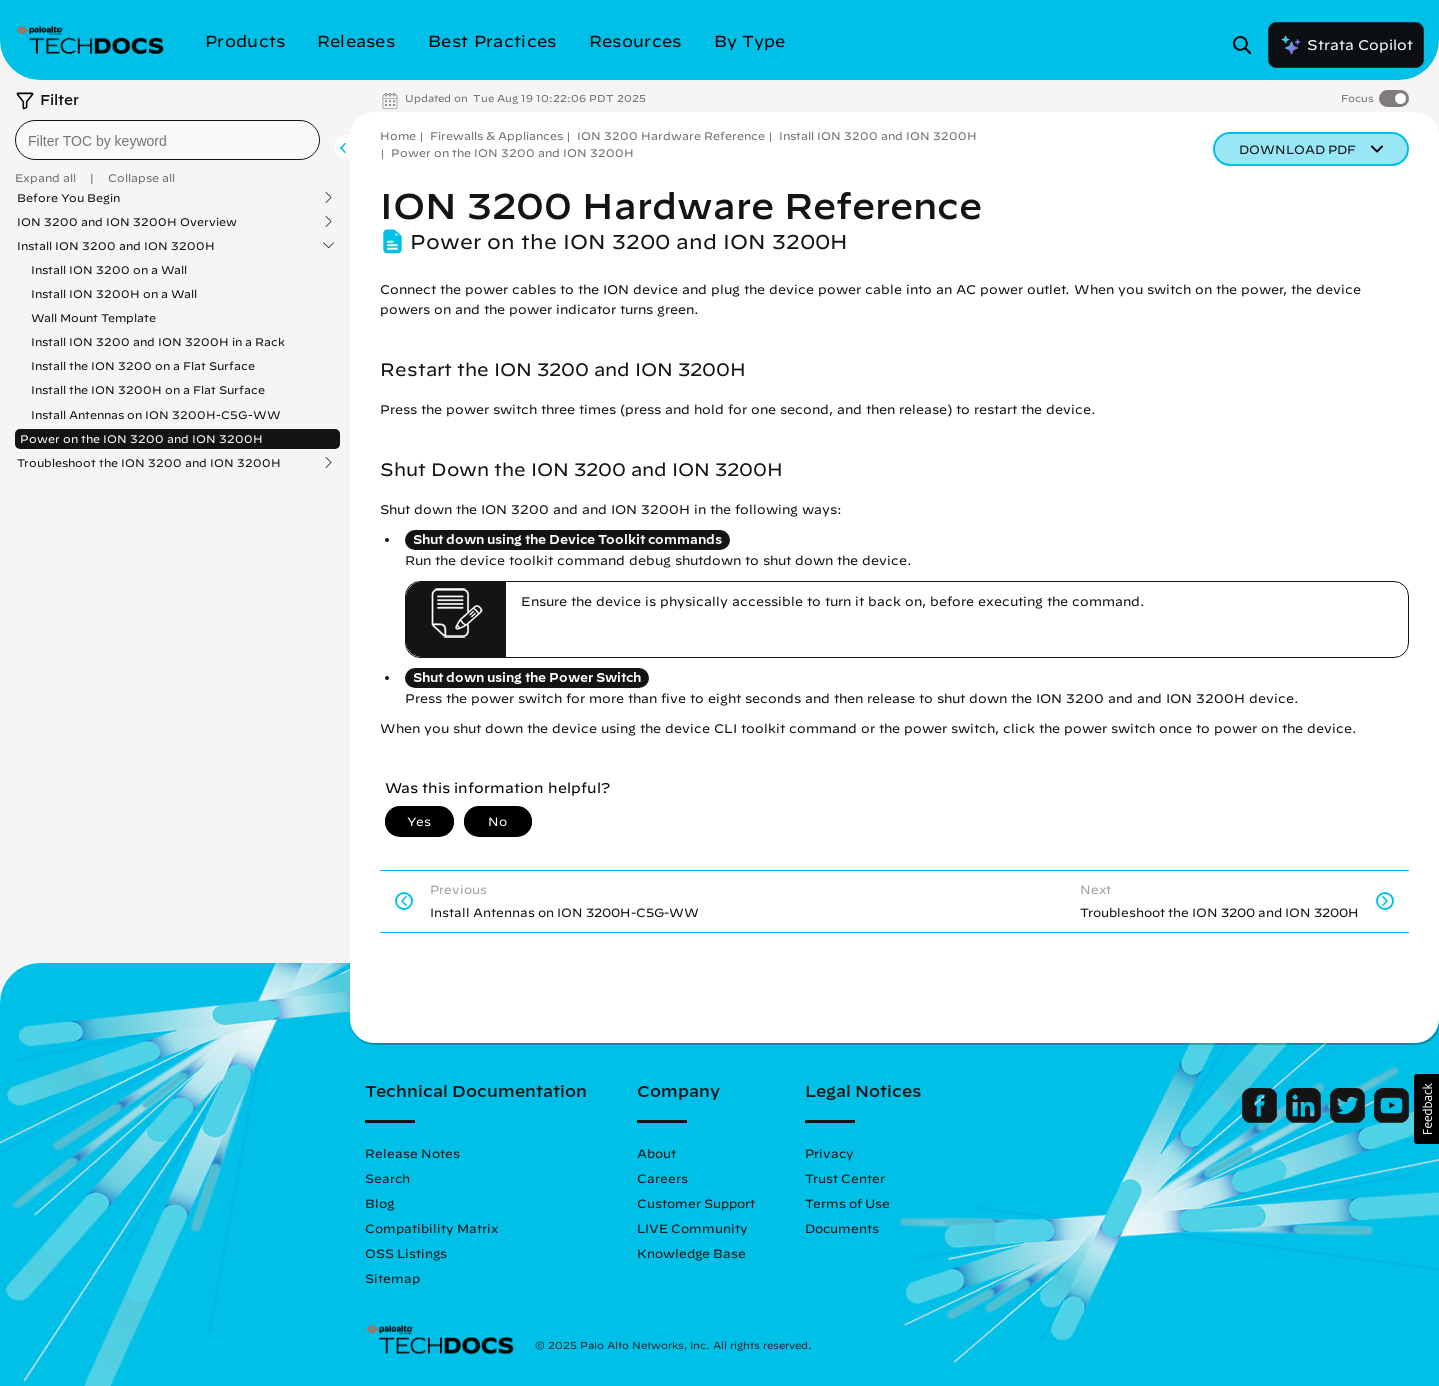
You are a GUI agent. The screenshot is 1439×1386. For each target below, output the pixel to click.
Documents (842, 1228)
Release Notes (412, 1153)
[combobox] (167, 140)
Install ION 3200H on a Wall (114, 293)
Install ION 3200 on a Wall (109, 269)
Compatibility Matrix (431, 1228)
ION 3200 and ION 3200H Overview (127, 222)
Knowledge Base (691, 1253)
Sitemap (392, 1278)
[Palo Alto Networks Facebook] (1261, 1118)
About (656, 1153)
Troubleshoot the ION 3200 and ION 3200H (149, 463)
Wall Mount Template (93, 317)
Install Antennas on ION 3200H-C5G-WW (156, 414)
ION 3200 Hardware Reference (671, 135)
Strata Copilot (1346, 45)
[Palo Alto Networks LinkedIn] (1305, 1118)
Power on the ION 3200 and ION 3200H (141, 438)
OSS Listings (406, 1253)
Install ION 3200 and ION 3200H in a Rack (158, 341)
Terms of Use (847, 1203)
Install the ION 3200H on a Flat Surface (148, 389)
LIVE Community (692, 1228)
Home (398, 135)
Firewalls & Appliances (496, 135)
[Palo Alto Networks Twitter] (1349, 1118)
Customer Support (696, 1203)
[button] (1426, 1109)
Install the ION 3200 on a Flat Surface (143, 365)
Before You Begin (68, 198)
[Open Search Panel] (1248, 45)
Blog (379, 1203)
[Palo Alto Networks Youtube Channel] (1391, 1118)
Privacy (829, 1153)
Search (387, 1178)
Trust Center (845, 1178)
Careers (662, 1178)
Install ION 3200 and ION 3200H (116, 246)
